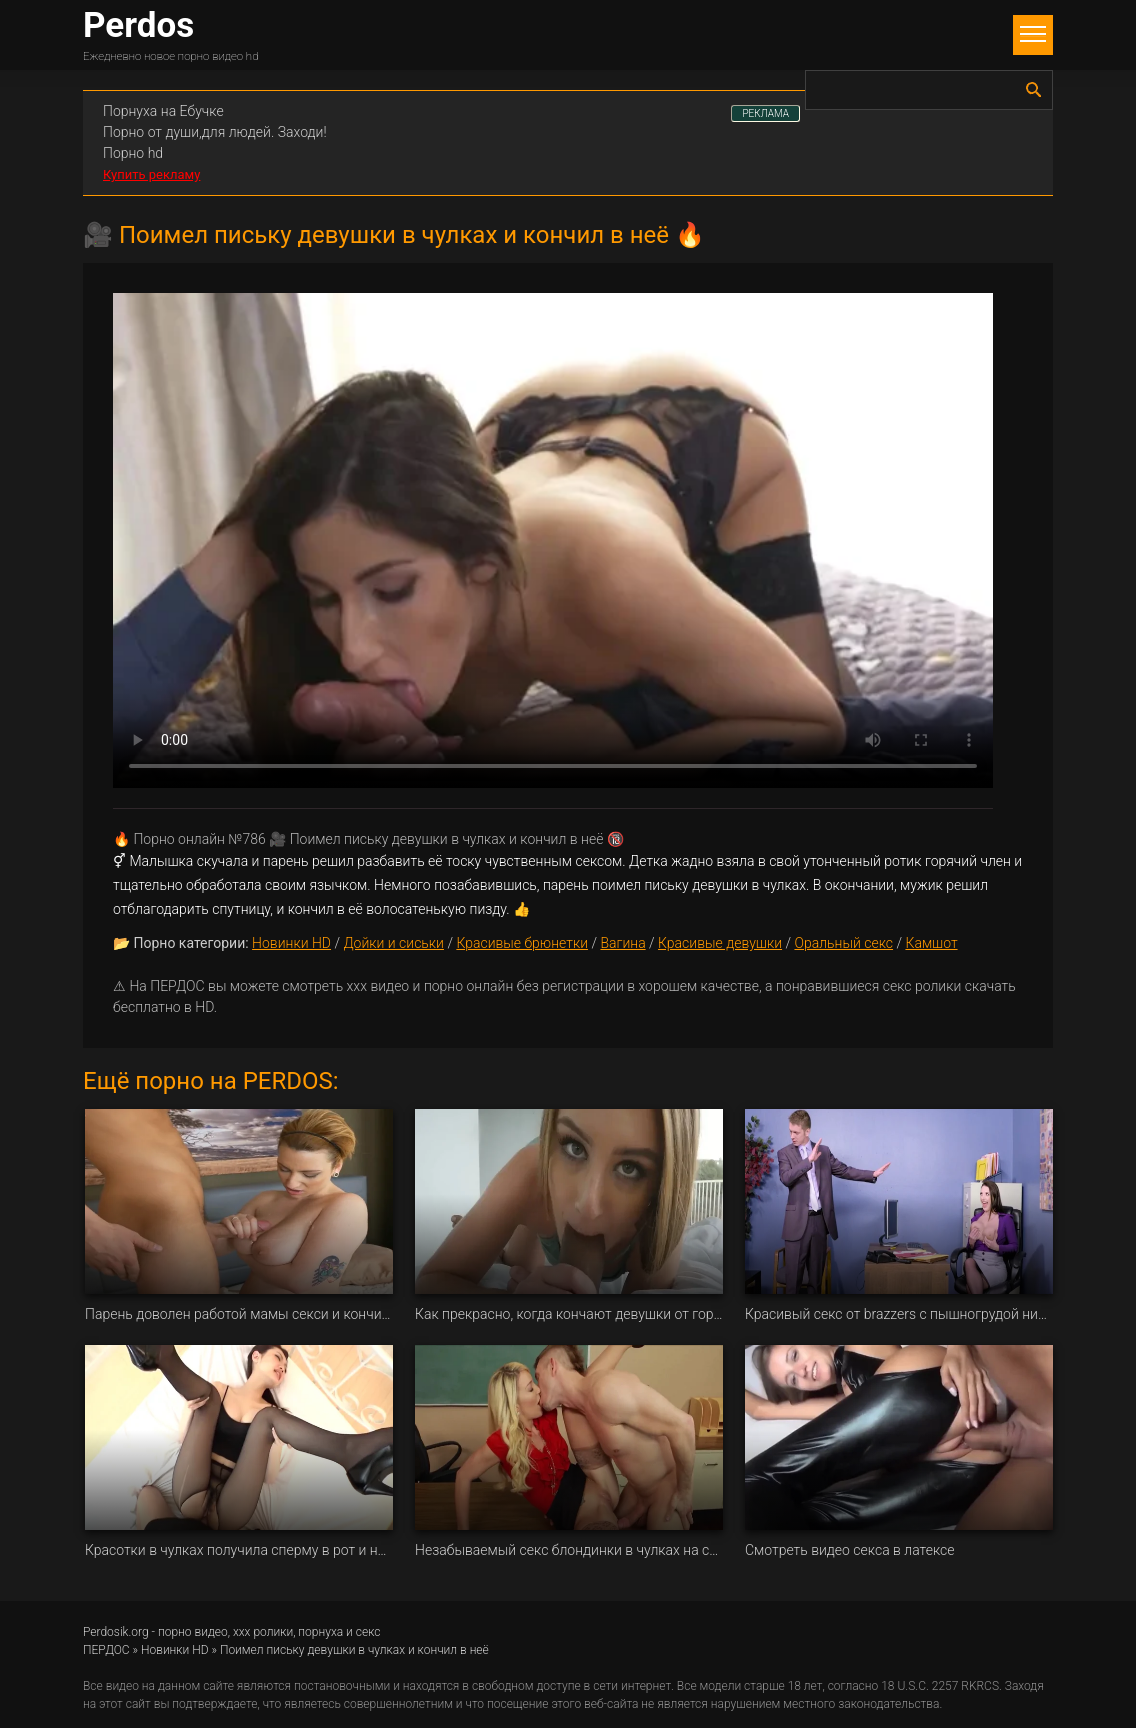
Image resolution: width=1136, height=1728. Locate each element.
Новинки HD (291, 943)
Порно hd (133, 153)
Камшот (931, 943)
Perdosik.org (116, 1632)
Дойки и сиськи (393, 943)
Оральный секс (843, 943)
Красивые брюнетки (522, 943)
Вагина (622, 943)
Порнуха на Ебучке (163, 111)
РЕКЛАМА (765, 113)
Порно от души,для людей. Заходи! (215, 132)
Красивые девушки (720, 943)
